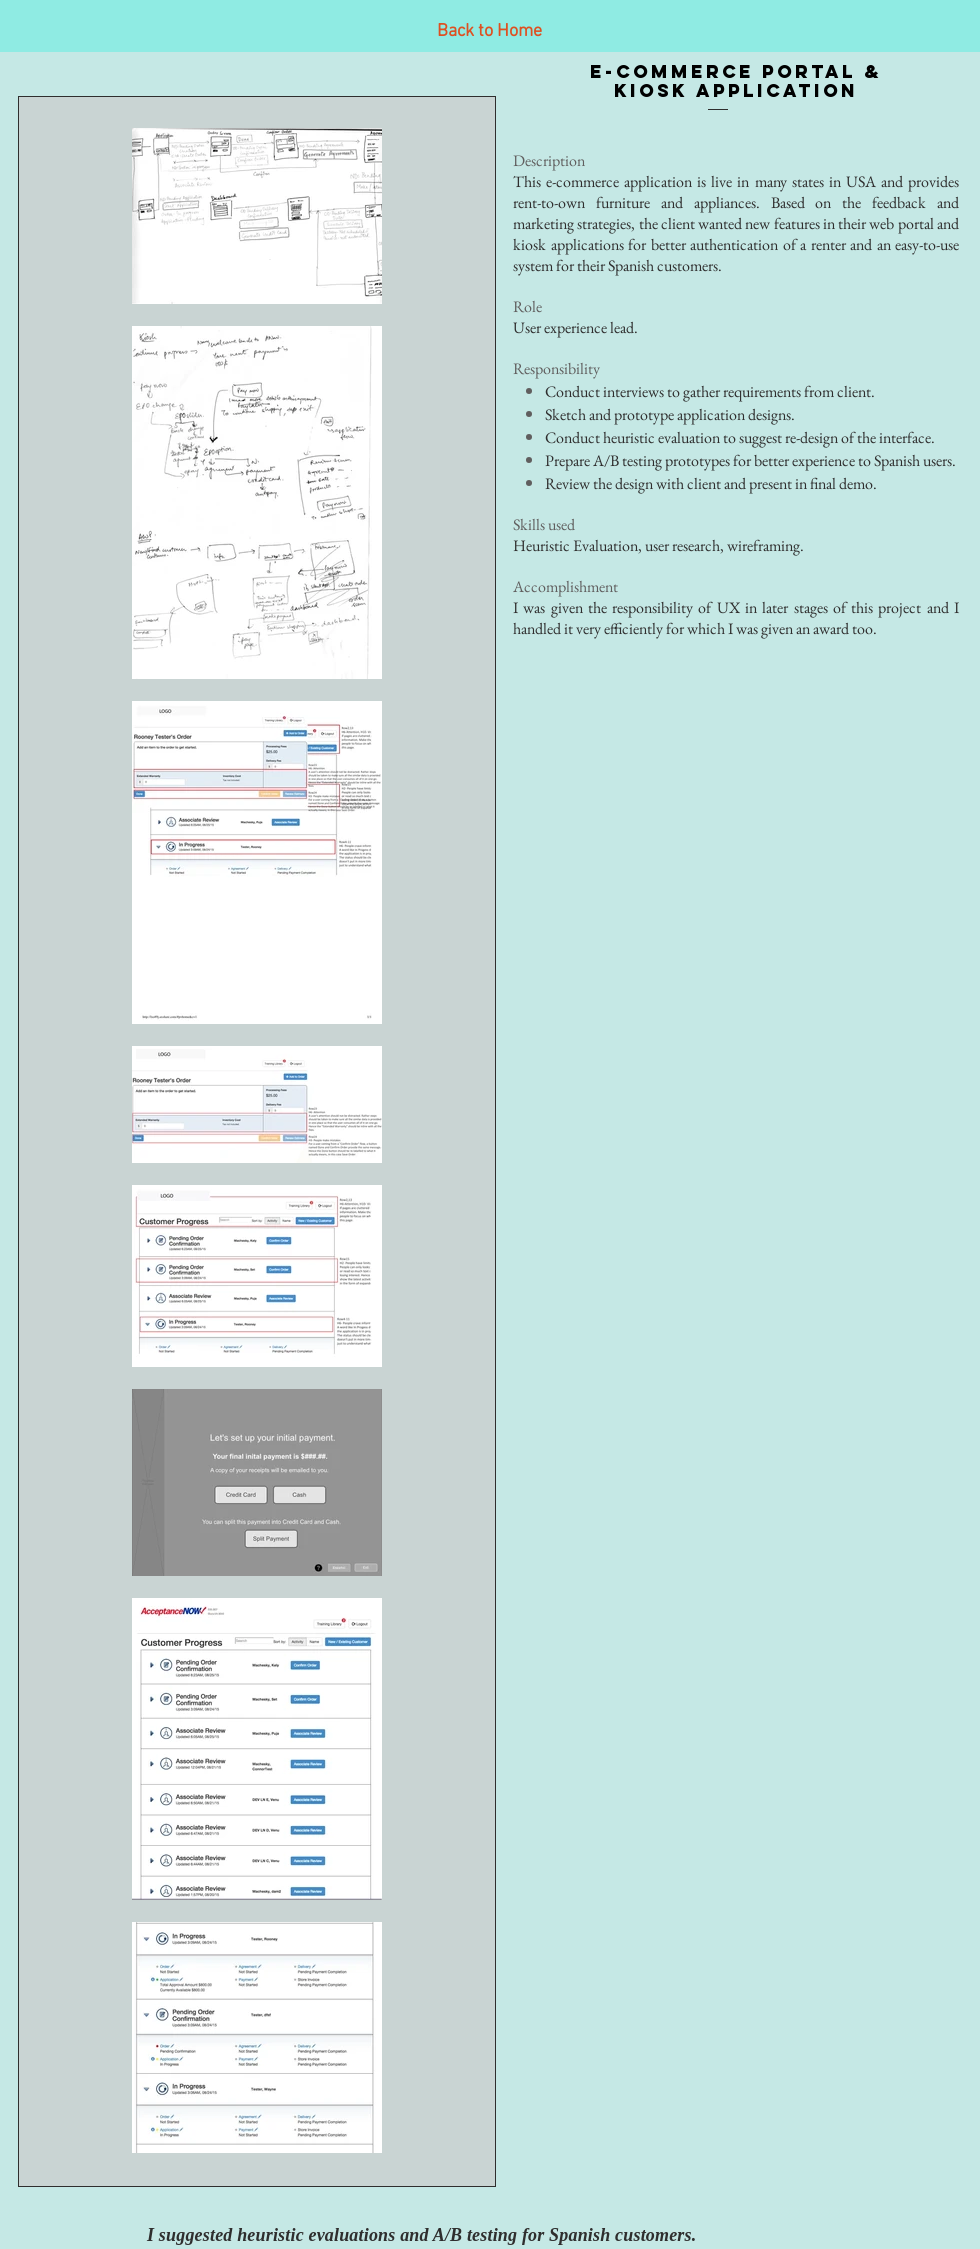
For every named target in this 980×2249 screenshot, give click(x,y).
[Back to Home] (489, 32)
